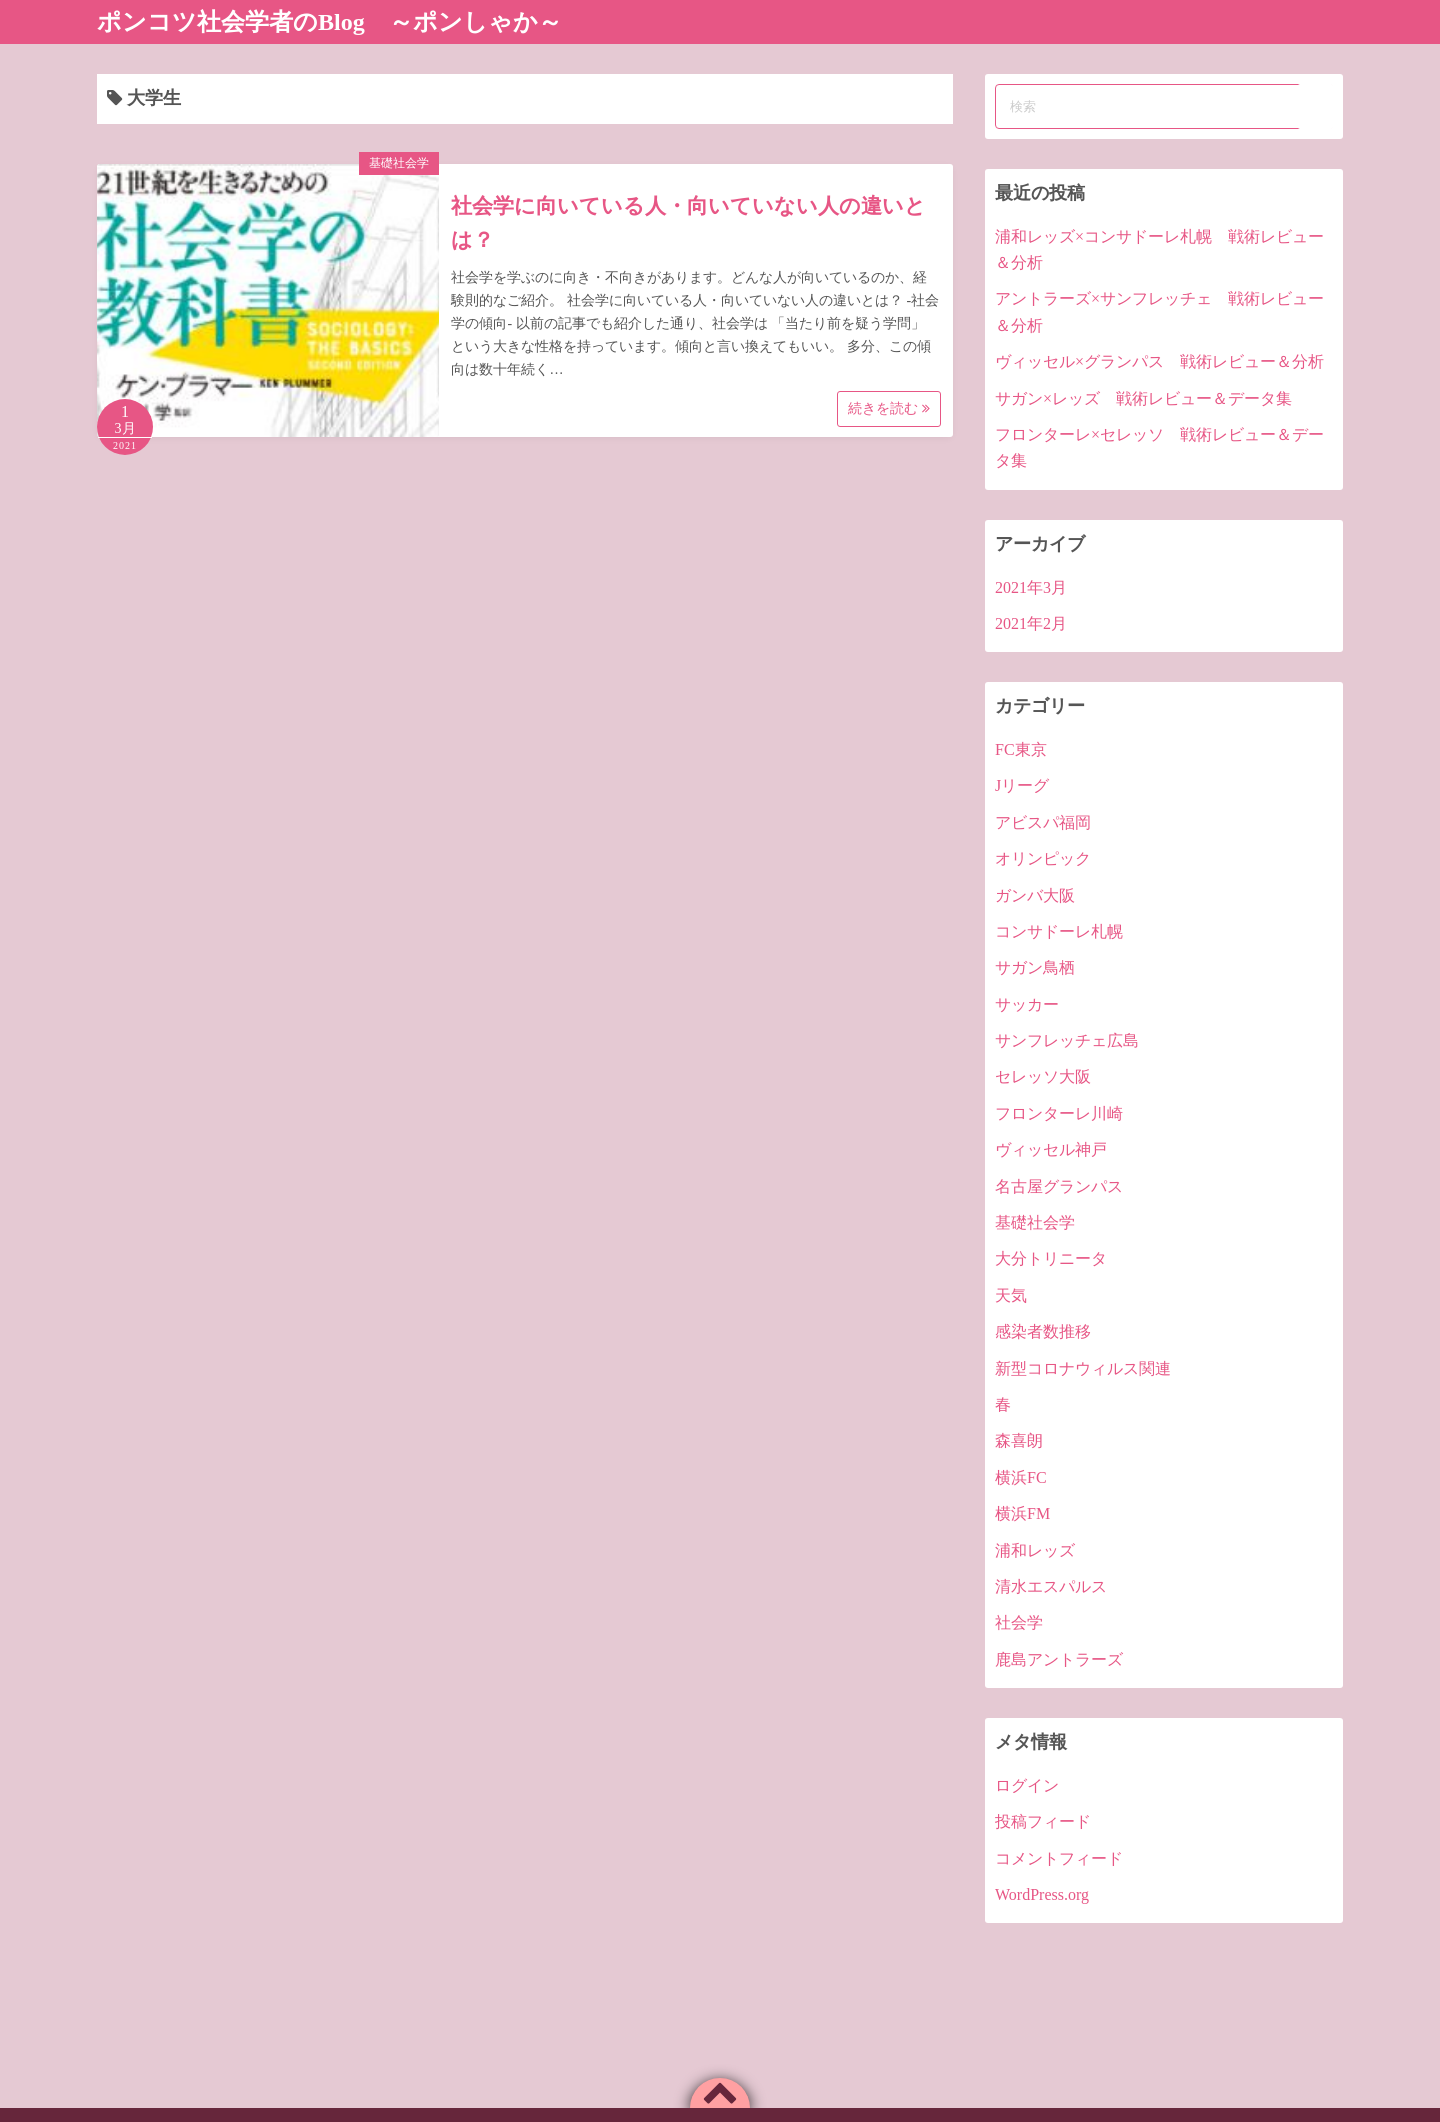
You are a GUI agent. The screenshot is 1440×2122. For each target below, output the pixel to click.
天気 (1011, 1295)
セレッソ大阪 (1043, 1076)
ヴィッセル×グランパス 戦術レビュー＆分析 (1159, 361)
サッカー (1027, 1004)
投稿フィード (1043, 1821)
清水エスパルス (1051, 1586)
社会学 (1019, 1622)
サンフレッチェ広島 (1067, 1040)
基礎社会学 (399, 163)
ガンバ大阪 (1035, 895)
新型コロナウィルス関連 (1083, 1368)
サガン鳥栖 (1035, 967)
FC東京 (1021, 749)
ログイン (1027, 1785)
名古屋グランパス (1059, 1186)
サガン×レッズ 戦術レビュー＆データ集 (1143, 398)
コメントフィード (1059, 1858)
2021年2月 (1031, 623)
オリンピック (1043, 858)
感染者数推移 (1043, 1331)
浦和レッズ (1035, 1550)
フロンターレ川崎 (1059, 1113)
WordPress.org (1042, 1894)
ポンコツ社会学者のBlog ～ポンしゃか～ (329, 22)
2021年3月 (1031, 587)
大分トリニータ (1051, 1258)
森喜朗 (1019, 1440)
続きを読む (889, 408)
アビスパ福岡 (1043, 822)
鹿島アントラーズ (1059, 1659)
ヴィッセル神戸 (1051, 1149)
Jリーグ (1022, 785)
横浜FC (1021, 1477)
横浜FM (1022, 1513)
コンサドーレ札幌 (1059, 931)
